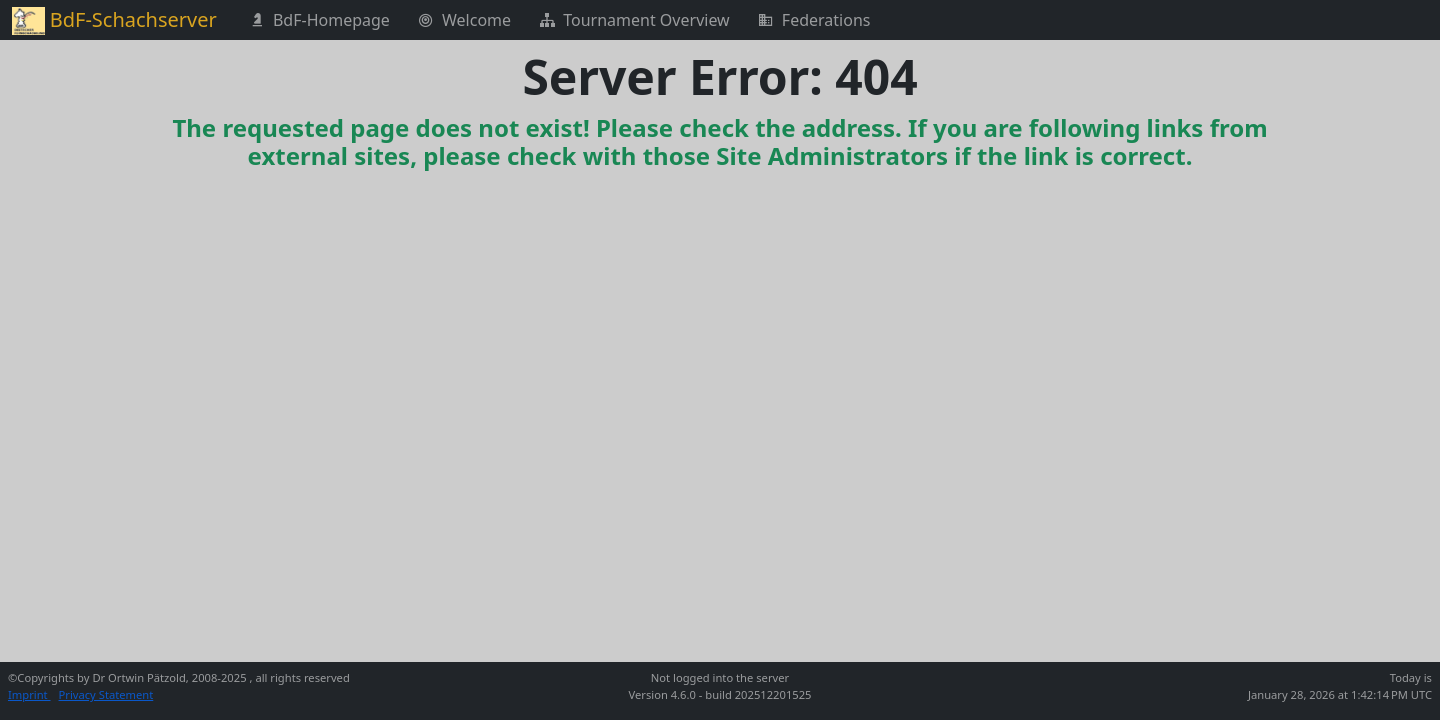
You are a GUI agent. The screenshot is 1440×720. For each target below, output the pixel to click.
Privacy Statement (106, 694)
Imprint (29, 694)
